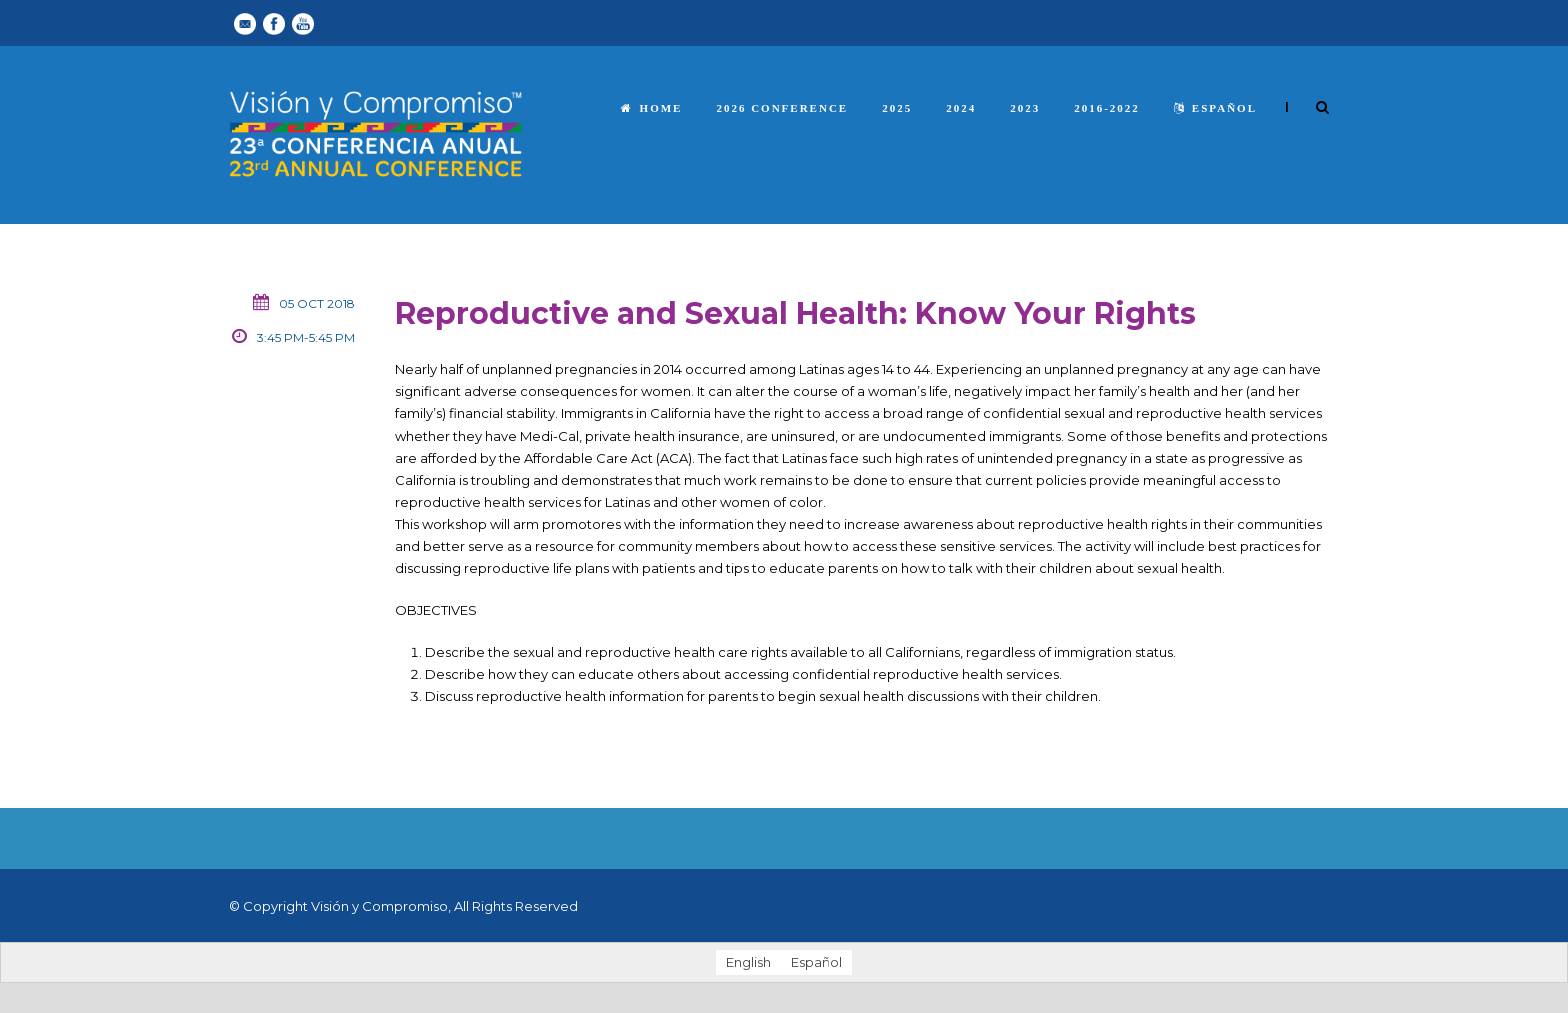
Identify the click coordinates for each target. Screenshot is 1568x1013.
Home (652, 108)
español (1215, 108)
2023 (1025, 108)
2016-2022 (1107, 108)
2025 (897, 108)
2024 (961, 108)
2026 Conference (782, 108)
